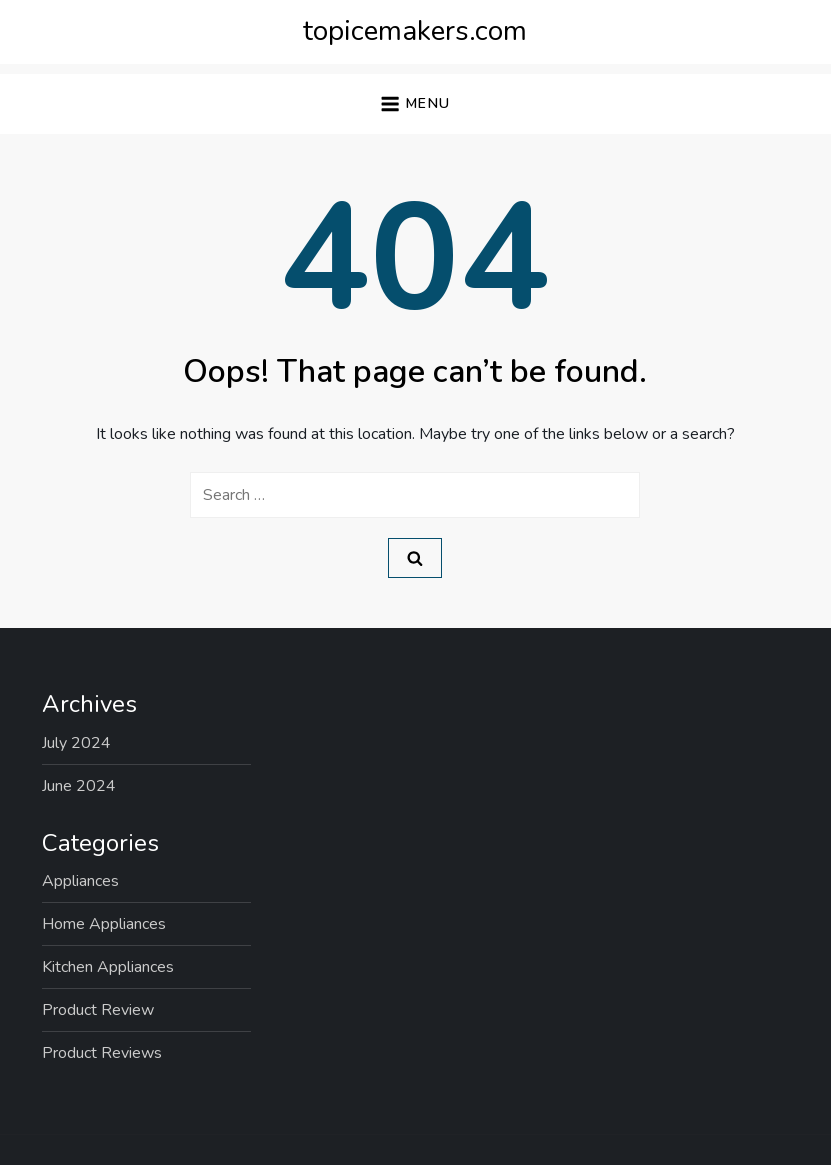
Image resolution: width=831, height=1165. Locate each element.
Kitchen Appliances (108, 967)
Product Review (98, 1010)
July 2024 (76, 743)
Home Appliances (104, 924)
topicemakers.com (415, 31)
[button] (415, 104)
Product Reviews (102, 1053)
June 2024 (79, 786)
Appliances (80, 881)
